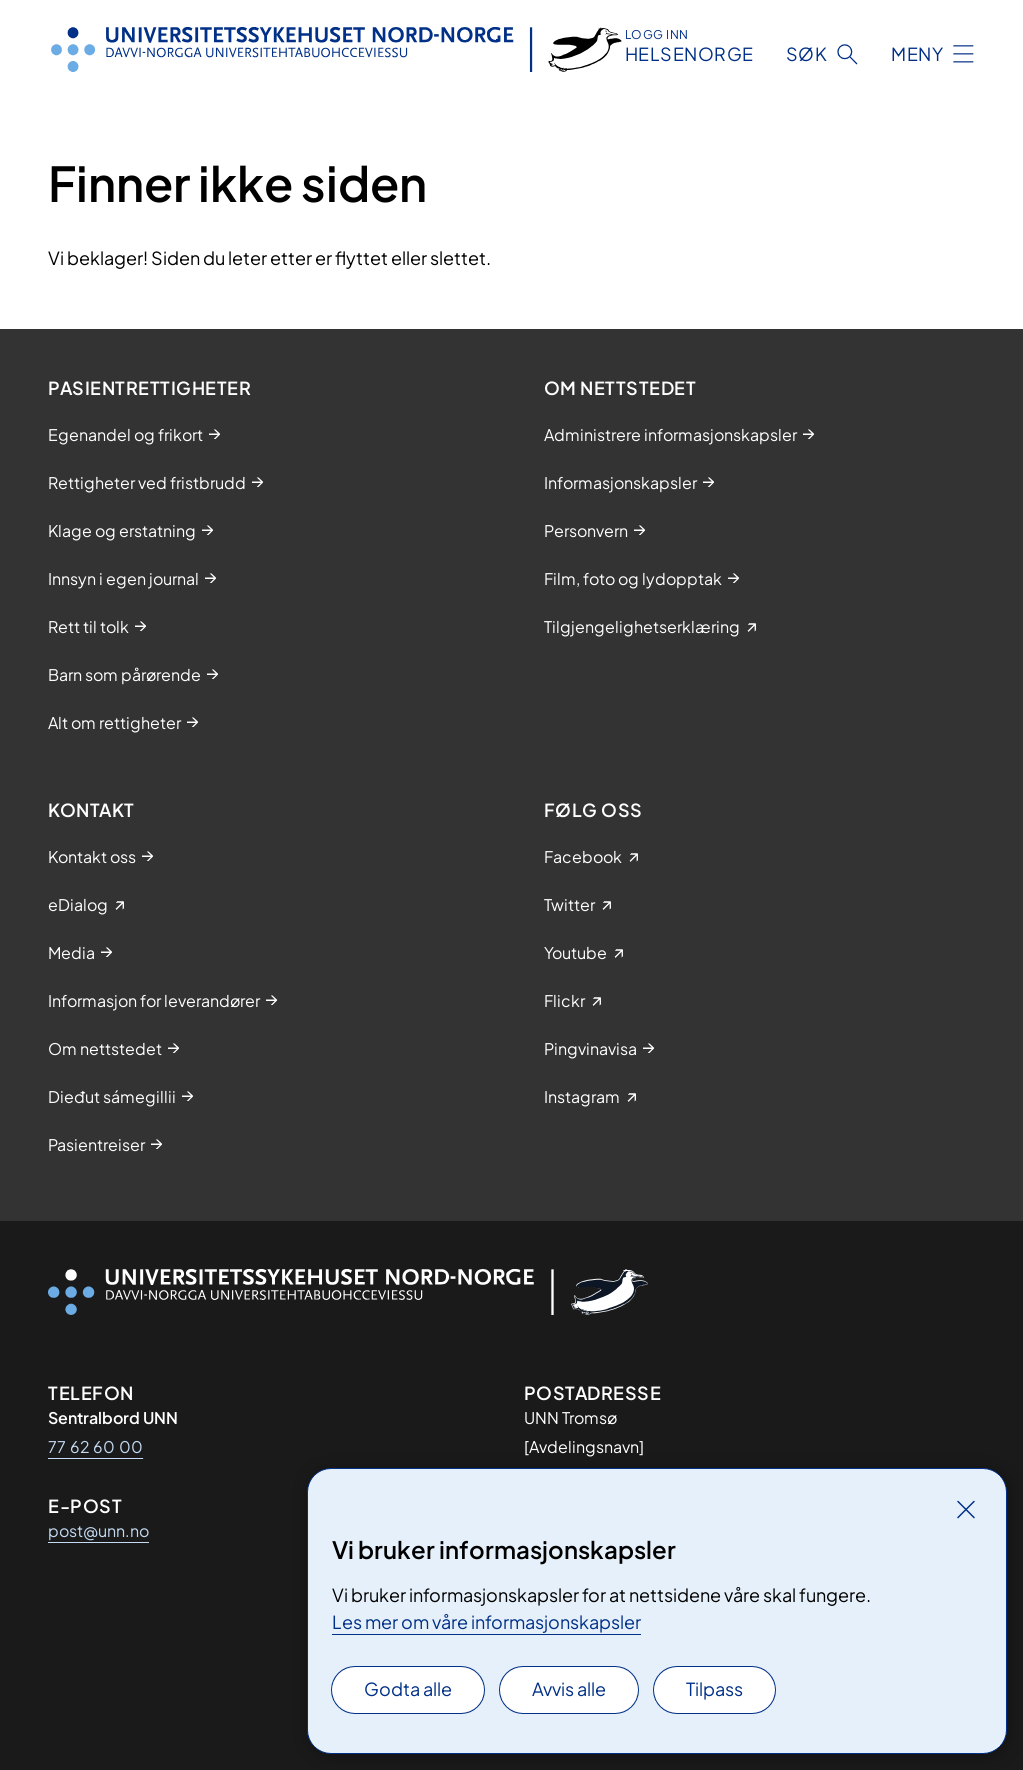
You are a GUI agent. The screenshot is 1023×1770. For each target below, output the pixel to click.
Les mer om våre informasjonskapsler (486, 1621)
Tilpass (714, 1688)
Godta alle (408, 1688)
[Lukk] (966, 1509)
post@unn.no (98, 1530)
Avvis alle (569, 1688)
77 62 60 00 (95, 1446)
